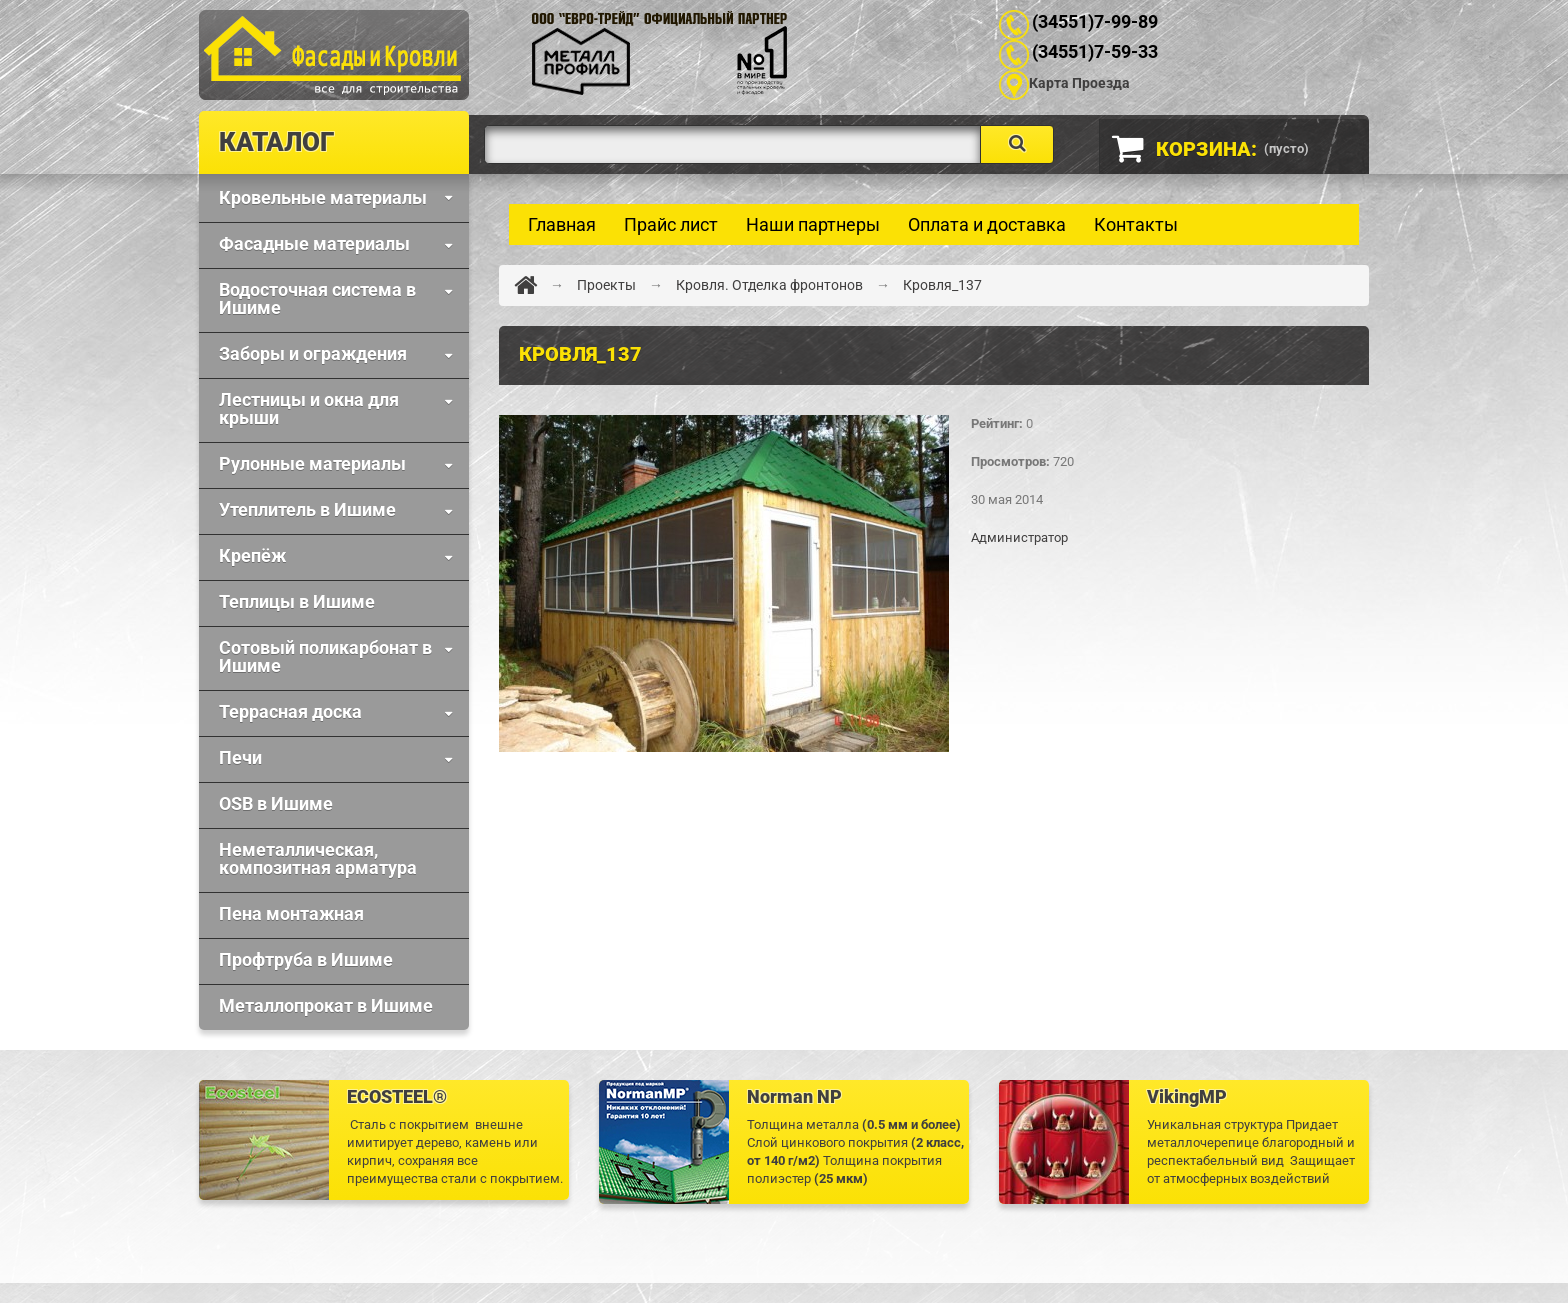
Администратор (1019, 537)
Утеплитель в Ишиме (307, 509)
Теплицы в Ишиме (297, 601)
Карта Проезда (1079, 83)
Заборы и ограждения (313, 353)
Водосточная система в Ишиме (317, 298)
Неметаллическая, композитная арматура (318, 858)
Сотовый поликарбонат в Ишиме (325, 656)
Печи (240, 757)
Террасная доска (290, 711)
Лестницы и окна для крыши (309, 408)
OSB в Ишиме (276, 803)
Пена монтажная (291, 913)
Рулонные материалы (312, 463)
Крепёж (252, 555)
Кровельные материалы (323, 197)
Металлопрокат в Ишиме (326, 1005)
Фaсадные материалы (314, 243)
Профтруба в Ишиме (306, 959)
